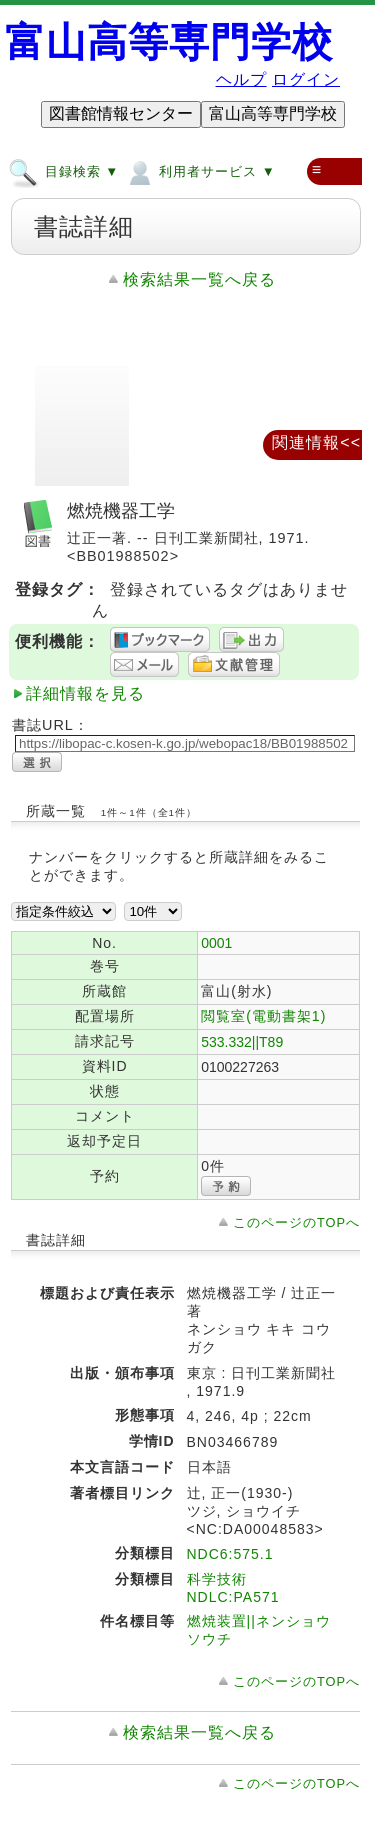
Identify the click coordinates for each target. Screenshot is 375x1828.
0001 (216, 943)
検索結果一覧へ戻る (199, 279)
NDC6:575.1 (230, 1554)
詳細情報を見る (85, 693)
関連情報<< (316, 442)
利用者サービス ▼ (199, 171)
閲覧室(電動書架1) (263, 1016)
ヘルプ (241, 79)
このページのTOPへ (296, 1222)
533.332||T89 (242, 1042)
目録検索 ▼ (63, 171)
